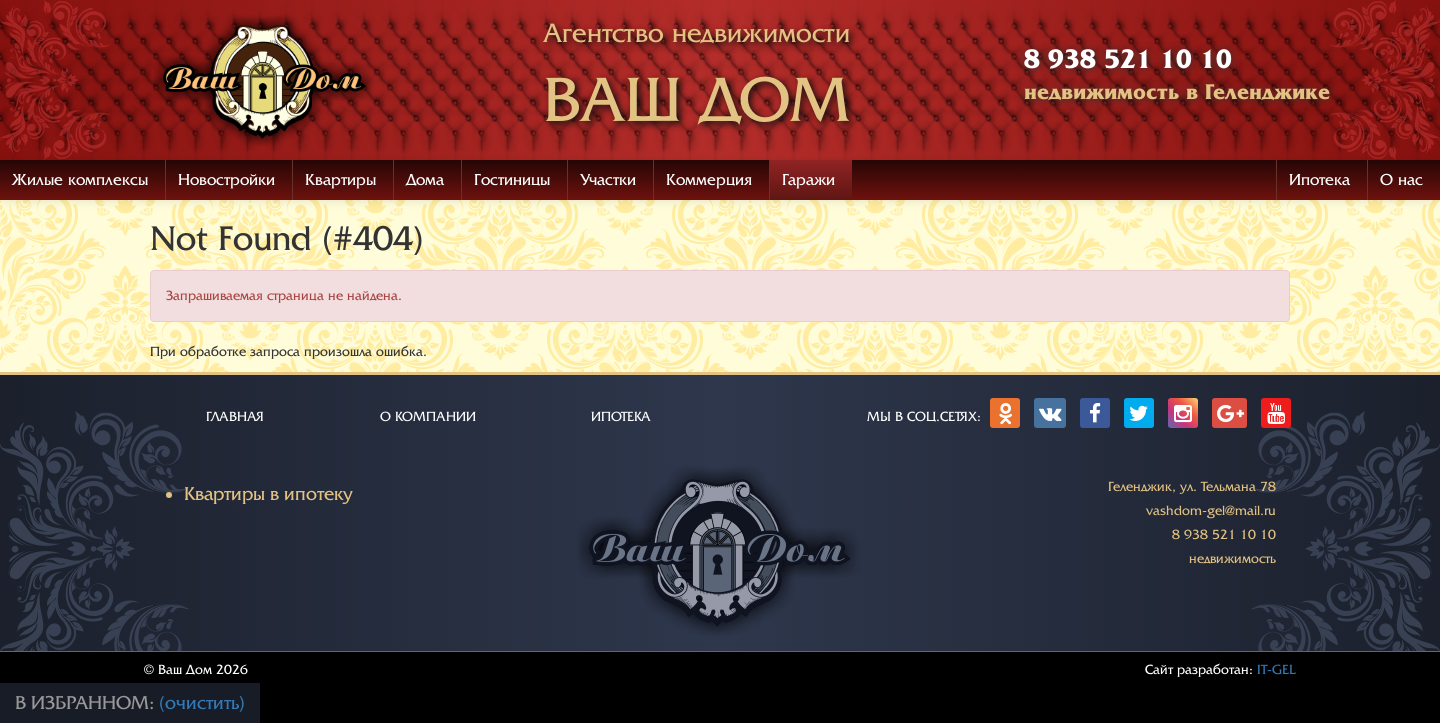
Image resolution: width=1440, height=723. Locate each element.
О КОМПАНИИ (428, 416)
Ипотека (1319, 180)
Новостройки (226, 180)
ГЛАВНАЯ (235, 416)
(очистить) (202, 703)
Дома (425, 180)
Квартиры (340, 180)
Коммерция (709, 180)
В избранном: (87, 703)
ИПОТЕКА (621, 416)
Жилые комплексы (80, 180)
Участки (608, 180)
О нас (1401, 180)
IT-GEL (1276, 669)
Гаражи (808, 180)
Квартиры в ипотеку (268, 494)
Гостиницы (512, 180)
